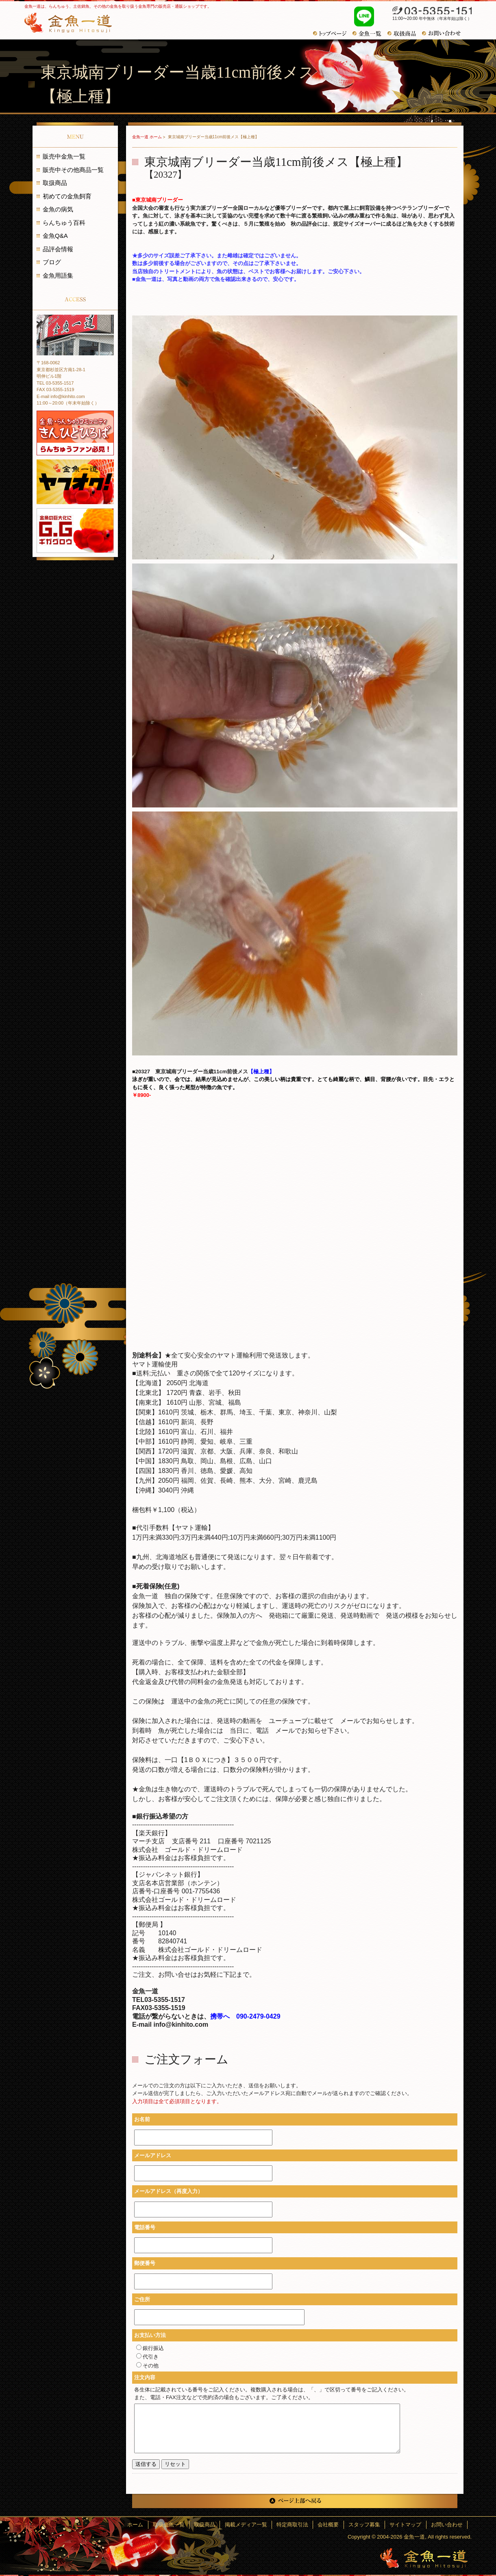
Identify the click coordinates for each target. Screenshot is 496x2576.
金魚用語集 (58, 275)
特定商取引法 (297, 2525)
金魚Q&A (55, 235)
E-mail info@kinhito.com (61, 396)
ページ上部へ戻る (294, 2501)
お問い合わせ (444, 33)
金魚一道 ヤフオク (75, 481)
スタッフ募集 (367, 2525)
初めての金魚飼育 (67, 196)
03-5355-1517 (428, 11)
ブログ (52, 262)
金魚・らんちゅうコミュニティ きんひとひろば (75, 433)
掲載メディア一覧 (251, 2525)
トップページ (332, 33)
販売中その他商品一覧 (73, 169)
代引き (147, 2357)
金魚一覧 (370, 33)
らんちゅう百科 (64, 222)
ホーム (144, 2525)
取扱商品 (55, 182)
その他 (147, 2366)
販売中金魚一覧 (64, 156)
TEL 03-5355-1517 (55, 383)
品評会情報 (58, 249)
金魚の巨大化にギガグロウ (75, 530)
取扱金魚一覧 (176, 2525)
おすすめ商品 (405, 33)
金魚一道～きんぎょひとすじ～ (424, 2558)
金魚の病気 (58, 209)
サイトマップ (407, 2525)
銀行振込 (150, 2348)
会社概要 (331, 2525)
